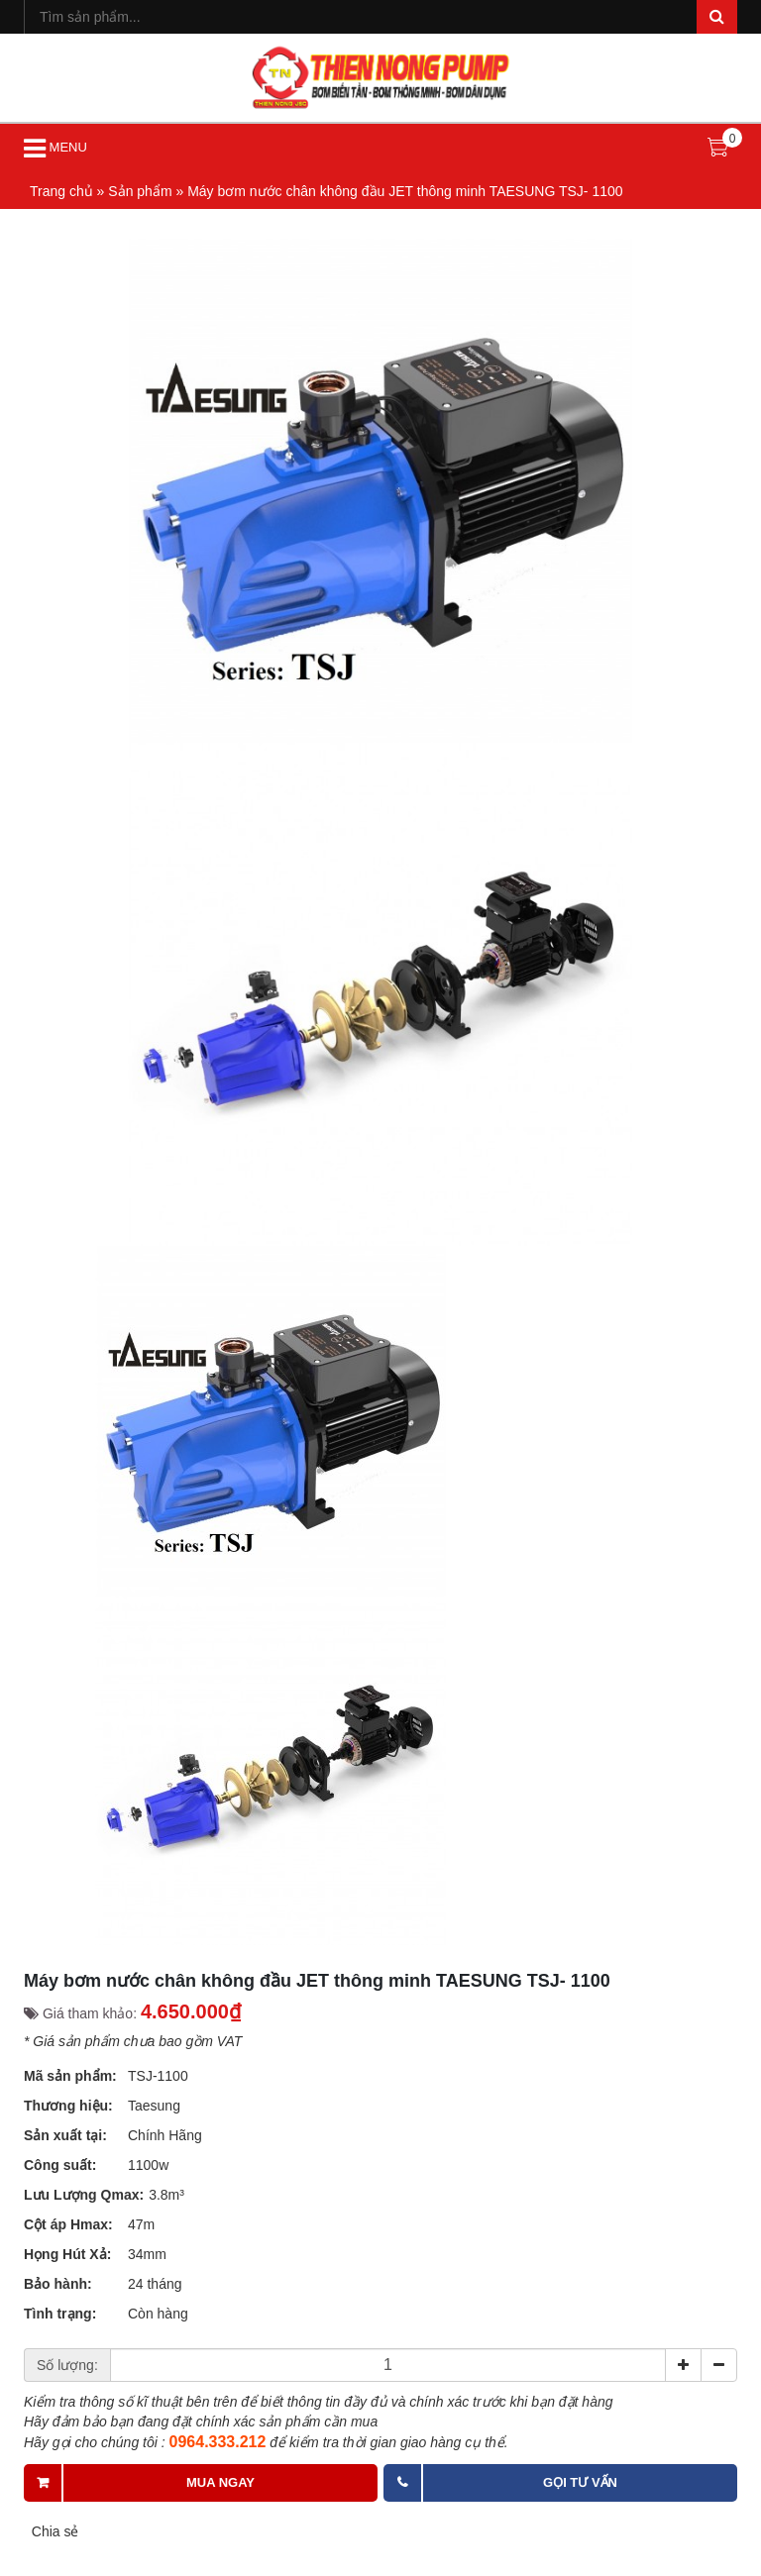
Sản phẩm (139, 191)
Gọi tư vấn (580, 2482)
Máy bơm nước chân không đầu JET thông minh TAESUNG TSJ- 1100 (404, 191)
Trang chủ (61, 191)
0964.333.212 (218, 2441)
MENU (55, 148)
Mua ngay (220, 2482)
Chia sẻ (55, 2531)
